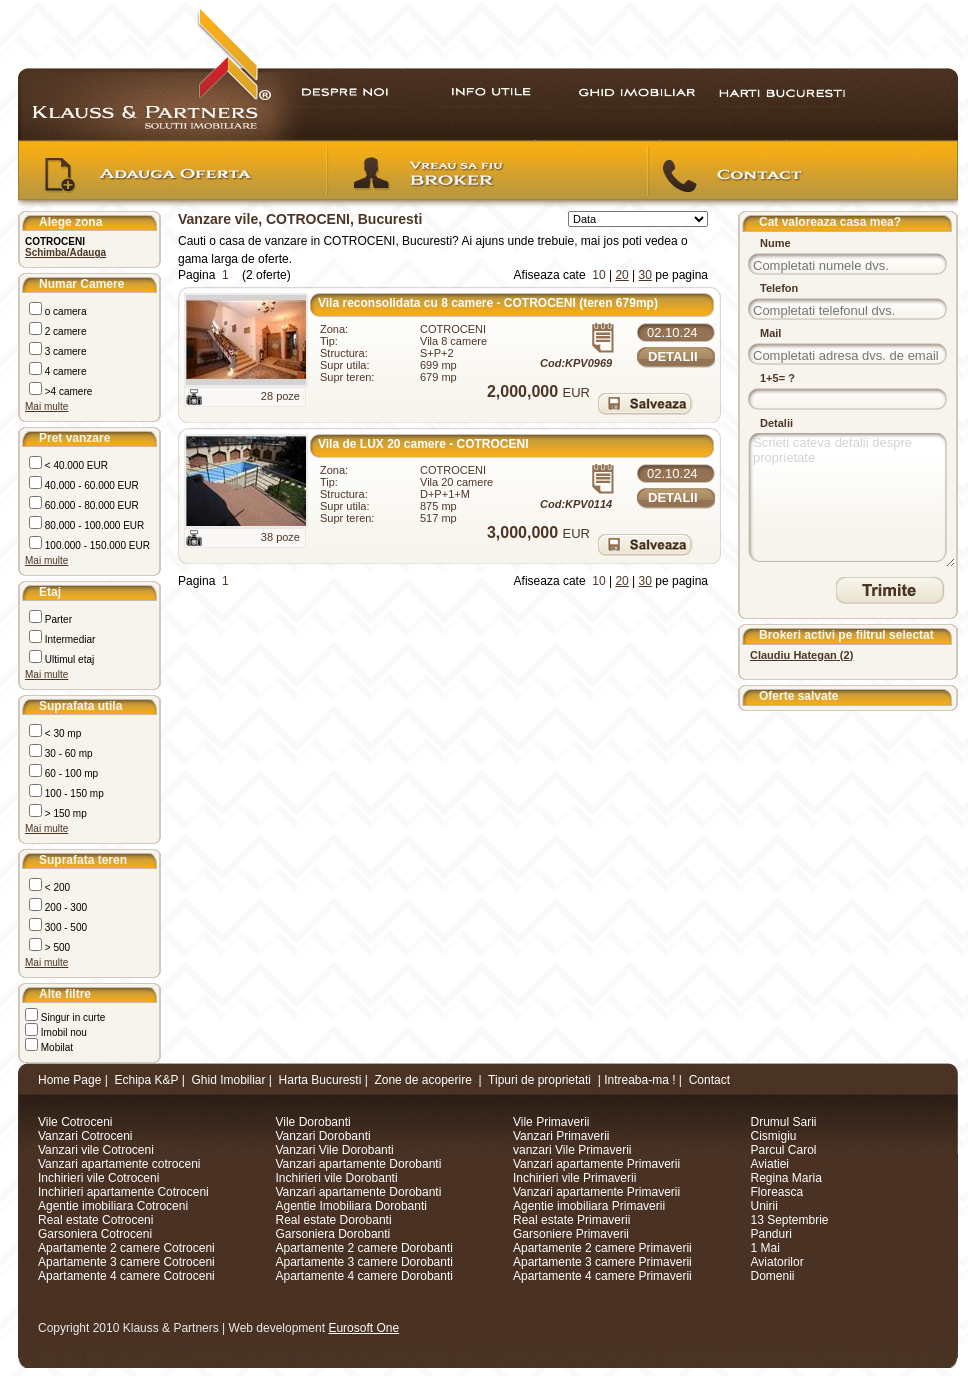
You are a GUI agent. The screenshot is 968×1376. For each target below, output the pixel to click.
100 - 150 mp (73, 793)
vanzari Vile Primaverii (572, 1150)
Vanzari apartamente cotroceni (119, 1164)
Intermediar (68, 639)
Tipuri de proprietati (539, 1080)
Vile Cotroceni (75, 1122)
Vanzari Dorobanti (323, 1136)
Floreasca (777, 1192)
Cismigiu (774, 1136)
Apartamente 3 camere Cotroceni (126, 1262)
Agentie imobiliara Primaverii (589, 1206)
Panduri (771, 1234)
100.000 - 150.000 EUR (96, 545)
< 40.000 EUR (75, 465)
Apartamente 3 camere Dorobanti (364, 1262)
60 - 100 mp (70, 773)
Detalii (673, 356)
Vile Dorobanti (313, 1122)
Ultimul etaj (68, 659)
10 (598, 275)
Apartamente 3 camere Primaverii (602, 1262)
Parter (57, 619)
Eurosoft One (363, 1328)
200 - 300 (64, 907)
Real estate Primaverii (571, 1220)
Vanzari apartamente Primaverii (596, 1164)
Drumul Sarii (784, 1122)
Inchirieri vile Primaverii (574, 1178)
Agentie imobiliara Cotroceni (113, 1206)
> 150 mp (64, 813)
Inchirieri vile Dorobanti (337, 1178)
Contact (709, 1080)
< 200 (56, 887)
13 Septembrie (790, 1220)
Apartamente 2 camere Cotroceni (126, 1248)
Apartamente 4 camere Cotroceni (126, 1276)
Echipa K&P (147, 1080)
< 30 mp (61, 733)
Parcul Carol (784, 1150)
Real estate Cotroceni (95, 1220)
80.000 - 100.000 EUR (93, 525)
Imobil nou (62, 1032)
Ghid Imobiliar (228, 1080)
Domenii (773, 1276)
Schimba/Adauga (65, 252)
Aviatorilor (777, 1262)
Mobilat (55, 1047)
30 (645, 275)
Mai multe (46, 406)
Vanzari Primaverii (561, 1136)
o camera (64, 311)
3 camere (64, 351)
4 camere (64, 371)
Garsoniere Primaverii (571, 1234)
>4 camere (67, 391)
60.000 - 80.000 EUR (90, 505)
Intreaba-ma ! (639, 1080)
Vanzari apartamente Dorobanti (359, 1164)
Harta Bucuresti (320, 1080)
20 (621, 275)
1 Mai (765, 1248)
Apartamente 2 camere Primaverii (602, 1248)
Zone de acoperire (422, 1080)
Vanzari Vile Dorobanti (335, 1150)
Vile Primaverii (551, 1122)
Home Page (69, 1080)
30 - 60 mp (67, 753)
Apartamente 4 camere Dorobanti (364, 1276)
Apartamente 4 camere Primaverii (602, 1276)
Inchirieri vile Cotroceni (98, 1178)
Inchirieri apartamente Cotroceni (123, 1192)
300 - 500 (64, 927)
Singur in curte (71, 1017)
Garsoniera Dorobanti (333, 1234)
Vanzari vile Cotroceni (96, 1150)
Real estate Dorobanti (334, 1220)
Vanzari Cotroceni (85, 1136)
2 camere (64, 331)
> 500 (56, 947)
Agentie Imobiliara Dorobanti (351, 1206)
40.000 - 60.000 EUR (90, 485)
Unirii (764, 1206)
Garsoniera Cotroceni (95, 1234)
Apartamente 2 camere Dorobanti (364, 1248)
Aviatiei (770, 1164)
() (801, 655)
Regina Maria (786, 1178)
